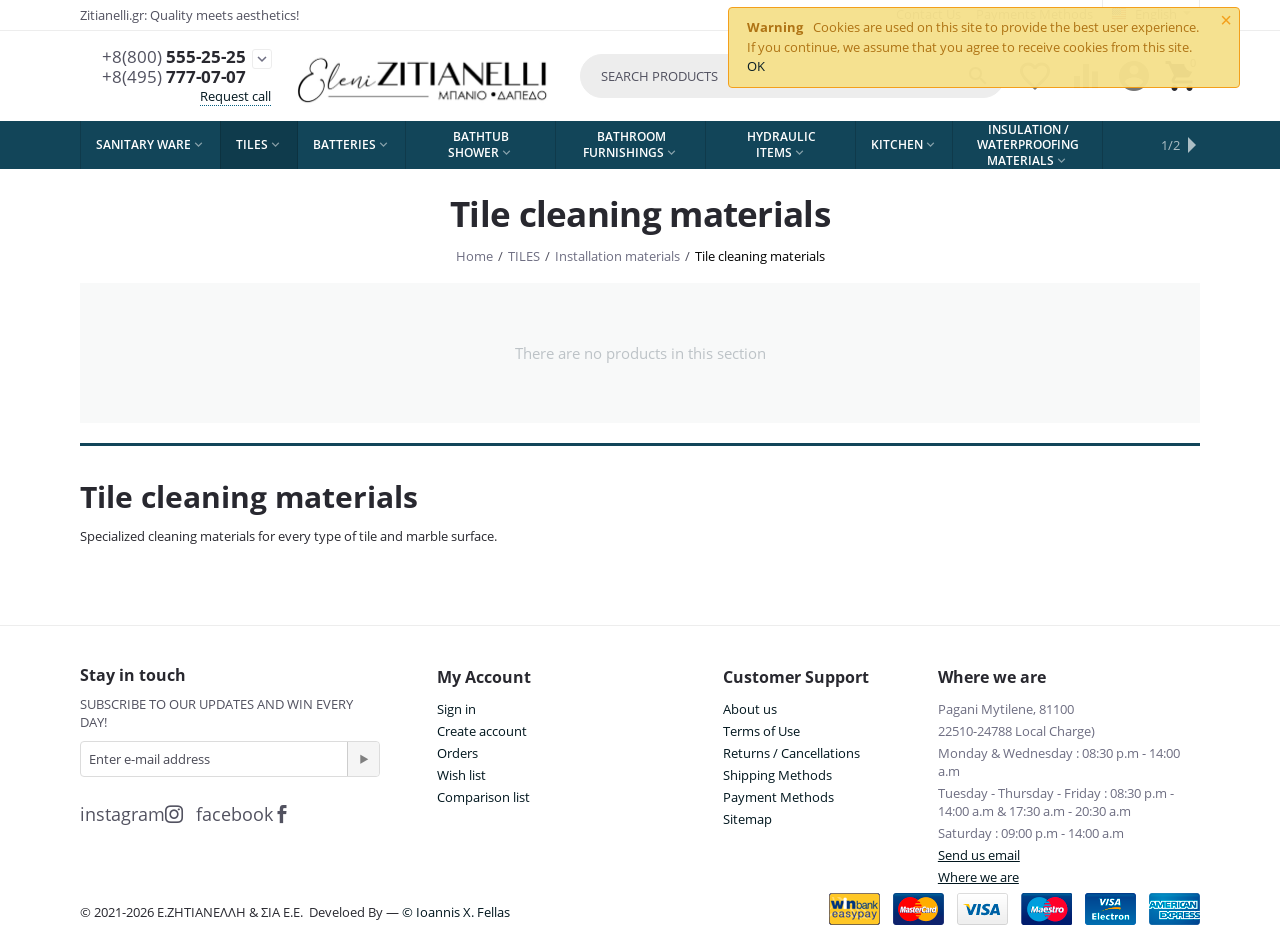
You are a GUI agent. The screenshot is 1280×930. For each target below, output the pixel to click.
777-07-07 (174, 77)
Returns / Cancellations (791, 753)
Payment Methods (778, 797)
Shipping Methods (777, 775)
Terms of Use (761, 731)
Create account (482, 731)
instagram (131, 814)
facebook (243, 814)
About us (750, 709)
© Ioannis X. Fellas (456, 912)
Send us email (979, 855)
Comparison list (483, 797)
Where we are (978, 877)
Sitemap (747, 819)
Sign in (456, 709)
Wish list (461, 775)
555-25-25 (174, 57)
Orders (457, 753)
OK (756, 66)
